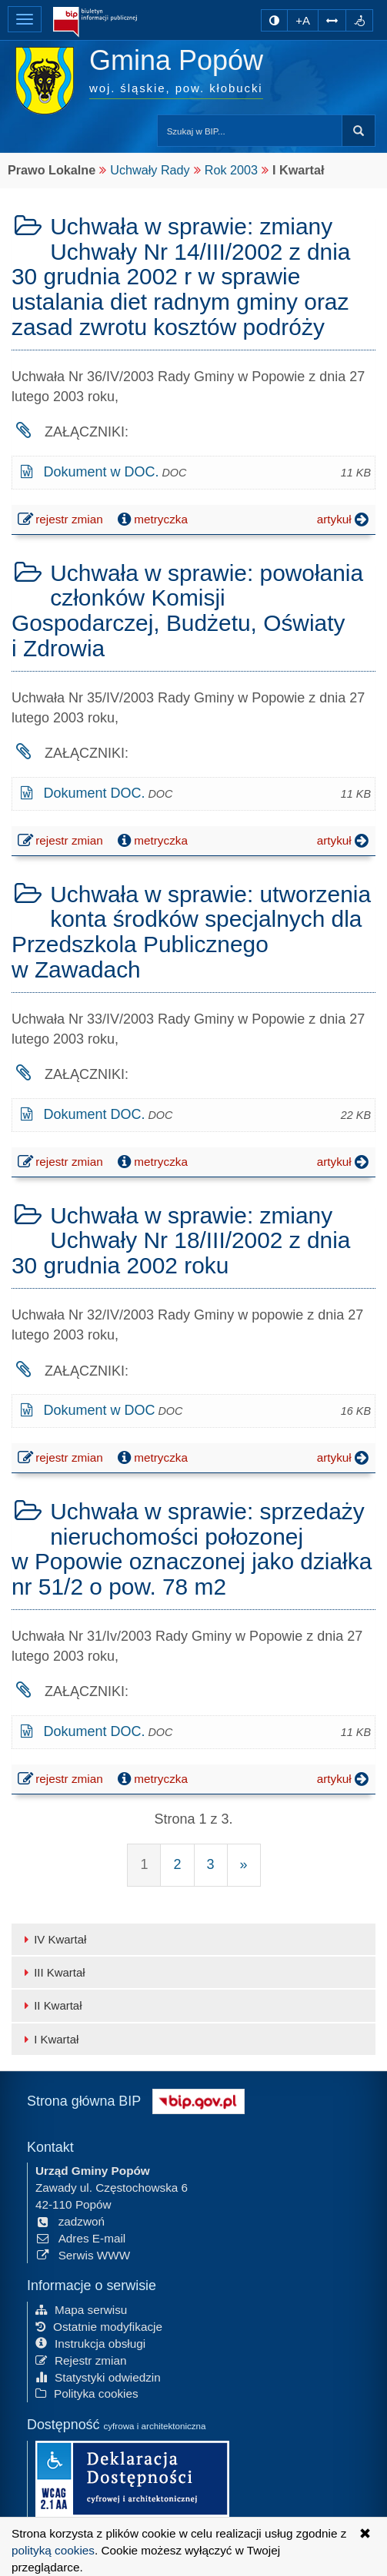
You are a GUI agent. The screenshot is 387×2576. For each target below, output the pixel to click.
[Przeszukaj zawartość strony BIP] (249, 131)
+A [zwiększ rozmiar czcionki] (302, 20)
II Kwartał (50, 2005)
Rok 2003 (231, 170)
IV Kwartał (52, 1939)
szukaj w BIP (358, 130)
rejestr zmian (61, 521)
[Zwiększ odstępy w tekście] (332, 20)
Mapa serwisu (81, 2309)
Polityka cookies (86, 2393)
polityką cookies (53, 2550)
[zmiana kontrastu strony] (274, 20)
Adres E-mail (80, 2238)
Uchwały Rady (149, 170)
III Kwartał (52, 1972)
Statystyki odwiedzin (98, 2377)
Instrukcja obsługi (90, 2343)
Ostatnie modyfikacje (98, 2326)
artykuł (344, 519)
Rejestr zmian (81, 2360)
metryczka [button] (151, 519)
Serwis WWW (82, 2255)
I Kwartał (48, 2039)
